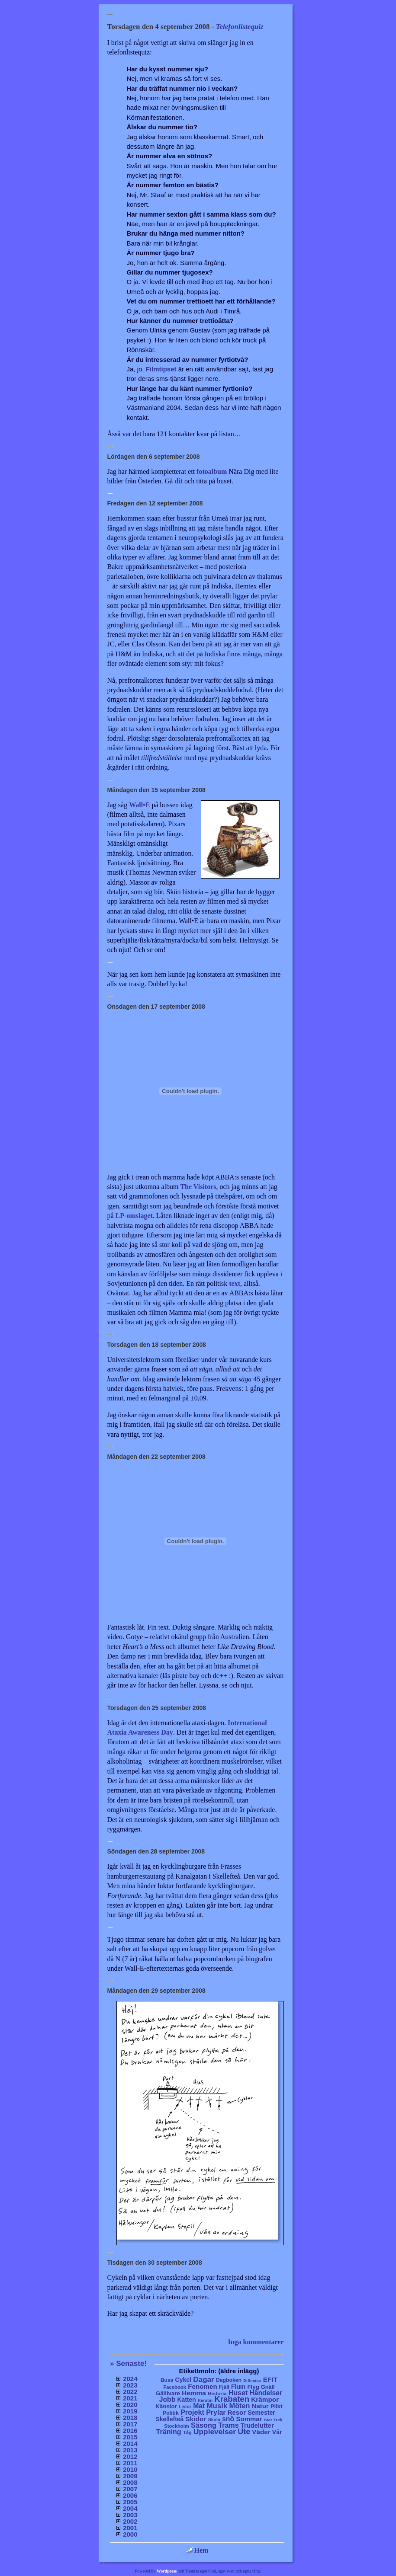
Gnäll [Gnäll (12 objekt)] (268, 2387)
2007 (130, 2489)
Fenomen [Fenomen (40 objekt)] (202, 2386)
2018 (130, 2417)
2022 (130, 2391)
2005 (130, 2502)
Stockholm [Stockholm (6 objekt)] (176, 2426)
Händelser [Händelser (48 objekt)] (266, 2393)
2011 (130, 2463)
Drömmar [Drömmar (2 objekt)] (252, 2380)
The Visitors (198, 1186)
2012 (130, 2456)
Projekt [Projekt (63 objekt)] (192, 2412)
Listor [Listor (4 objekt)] (185, 2406)
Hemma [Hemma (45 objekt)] (194, 2393)
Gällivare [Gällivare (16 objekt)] (168, 2393)
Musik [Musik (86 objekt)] (217, 2406)
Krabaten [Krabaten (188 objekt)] (231, 2398)
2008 (130, 2482)
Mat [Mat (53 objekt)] (199, 2406)
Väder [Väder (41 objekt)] (261, 2431)
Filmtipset (161, 369)
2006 (130, 2495)
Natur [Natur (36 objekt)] (260, 2406)
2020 (130, 2404)
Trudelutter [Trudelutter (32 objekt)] (257, 2425)
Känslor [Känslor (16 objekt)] (166, 2406)
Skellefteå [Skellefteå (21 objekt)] (170, 2419)
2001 (130, 2527)
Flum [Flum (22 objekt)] (238, 2386)
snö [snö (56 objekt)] (228, 2419)
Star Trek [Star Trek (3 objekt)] (273, 2419)
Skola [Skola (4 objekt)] (214, 2419)
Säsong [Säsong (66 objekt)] (203, 2425)
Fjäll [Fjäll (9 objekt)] (224, 2387)
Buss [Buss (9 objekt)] (167, 2380)
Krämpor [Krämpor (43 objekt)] (265, 2399)
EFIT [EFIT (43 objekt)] (270, 2379)
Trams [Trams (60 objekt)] (228, 2425)
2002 (130, 2521)
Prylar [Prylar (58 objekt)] (215, 2412)
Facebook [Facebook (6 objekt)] (174, 2387)
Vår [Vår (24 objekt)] (277, 2432)
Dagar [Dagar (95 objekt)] (203, 2379)
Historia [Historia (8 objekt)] (217, 2393)
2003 (130, 2514)
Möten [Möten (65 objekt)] (239, 2406)
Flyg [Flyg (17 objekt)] (253, 2387)
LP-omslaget (134, 1215)
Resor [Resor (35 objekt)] (237, 2412)
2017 (130, 2424)
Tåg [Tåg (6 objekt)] (187, 2432)
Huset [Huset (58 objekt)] (238, 2393)
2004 (130, 2508)
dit (178, 481)
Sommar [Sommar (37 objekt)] (249, 2419)
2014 (130, 2443)
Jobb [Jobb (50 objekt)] (167, 2399)
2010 (130, 2469)
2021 (130, 2398)
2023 (130, 2385)
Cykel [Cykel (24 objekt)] (183, 2379)
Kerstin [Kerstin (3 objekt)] (205, 2400)
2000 (130, 2534)
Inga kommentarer (255, 2342)
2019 (130, 2411)
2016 (130, 2430)
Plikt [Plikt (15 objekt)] (276, 2406)
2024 (130, 2378)
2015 (130, 2437)
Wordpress (167, 2571)
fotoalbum (211, 471)
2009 (130, 2476)
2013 (130, 2450)
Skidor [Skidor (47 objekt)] (195, 2419)
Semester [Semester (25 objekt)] (261, 2412)
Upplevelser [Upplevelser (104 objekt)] (214, 2431)
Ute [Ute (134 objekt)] (244, 2431)
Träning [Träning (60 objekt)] (168, 2431)
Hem (197, 2550)
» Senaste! (128, 2363)
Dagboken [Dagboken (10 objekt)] (228, 2380)
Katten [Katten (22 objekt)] (186, 2399)
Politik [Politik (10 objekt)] (171, 2413)
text (234, 1283)
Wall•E (139, 805)
